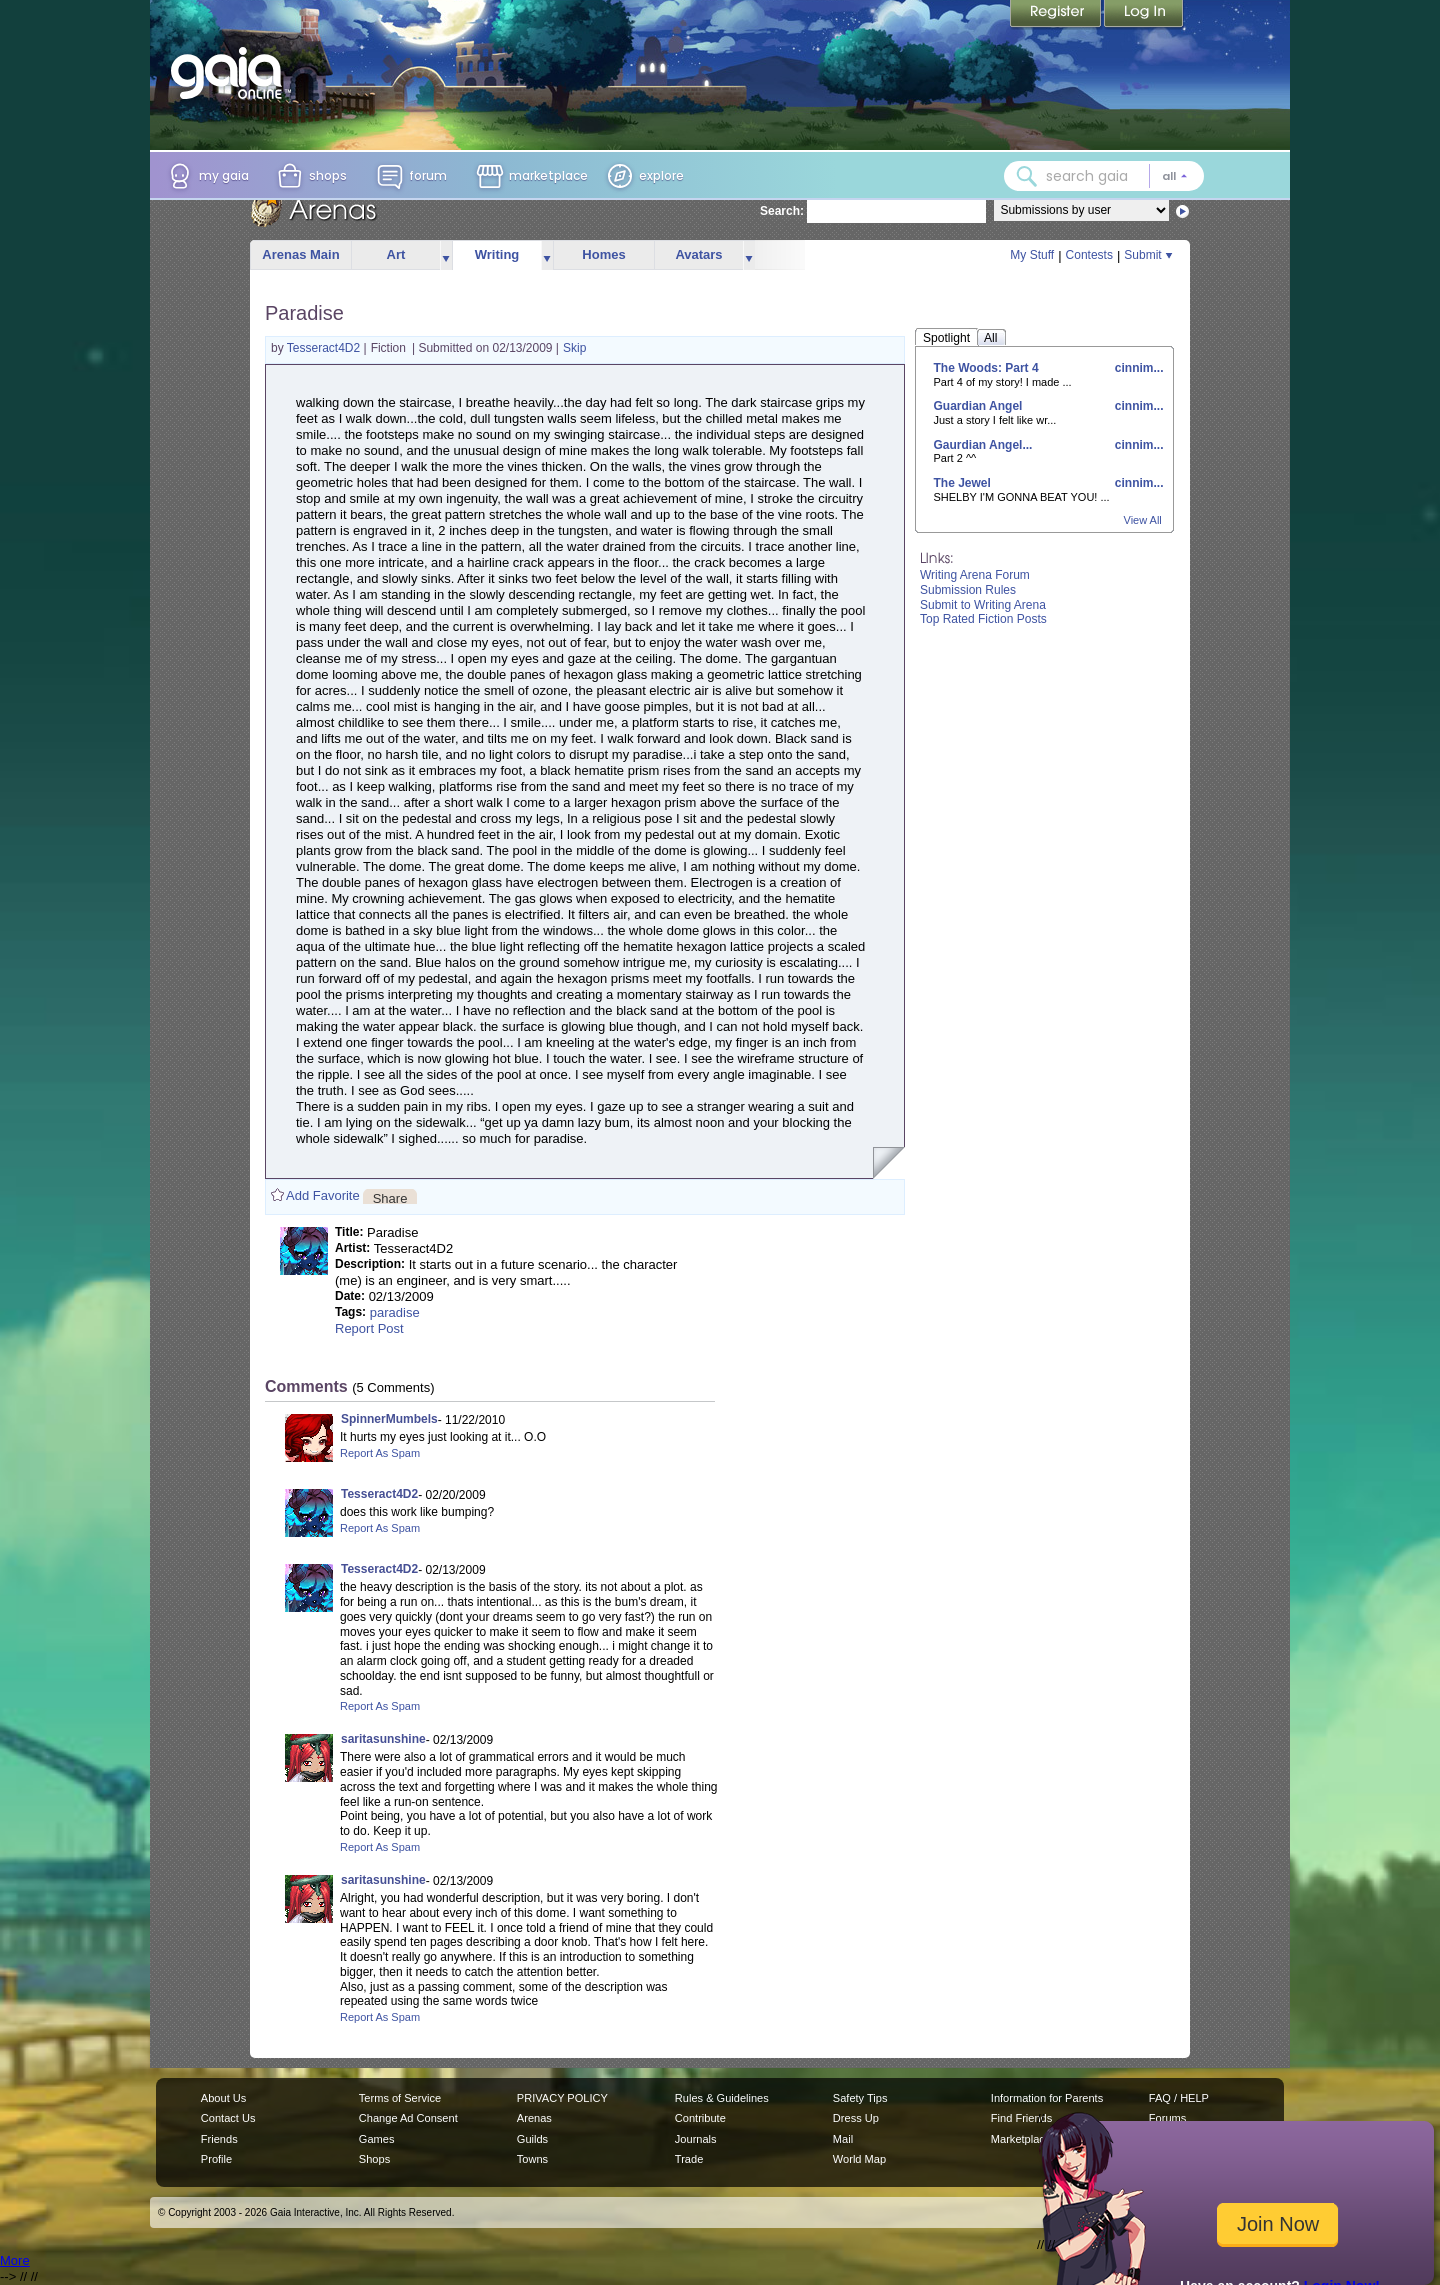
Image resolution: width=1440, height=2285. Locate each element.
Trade (689, 2159)
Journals (696, 2139)
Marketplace (1021, 2139)
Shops (374, 2159)
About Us (223, 2098)
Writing (497, 254)
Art (396, 254)
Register (1057, 15)
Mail (843, 2139)
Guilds (532, 2139)
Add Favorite (323, 1195)
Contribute (700, 2118)
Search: (782, 211)
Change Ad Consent (408, 2118)
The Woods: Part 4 (986, 368)
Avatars (698, 254)
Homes (603, 254)
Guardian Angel (978, 406)
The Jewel (962, 483)
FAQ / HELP (1179, 2098)
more (446, 255)
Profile (216, 2159)
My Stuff (1032, 255)
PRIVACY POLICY (562, 2098)
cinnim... (1137, 368)
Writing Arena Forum (975, 575)
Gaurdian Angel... (983, 445)
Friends (219, 2139)
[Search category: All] (1175, 176)
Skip (574, 348)
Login (1144, 15)
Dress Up (856, 2118)
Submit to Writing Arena (983, 605)
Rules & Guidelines (722, 2098)
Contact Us (228, 2118)
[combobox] (1104, 176)
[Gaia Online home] (231, 73)
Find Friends (1021, 2118)
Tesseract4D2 (325, 348)
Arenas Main (300, 254)
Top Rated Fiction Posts (983, 619)
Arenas (534, 2118)
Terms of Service (400, 2098)
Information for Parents (1047, 2098)
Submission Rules (968, 590)
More (15, 2260)
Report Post (369, 1328)
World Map (859, 2159)
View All (1143, 520)
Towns (532, 2159)
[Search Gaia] (1027, 176)
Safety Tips (860, 2098)
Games (377, 2139)
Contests (1089, 255)
